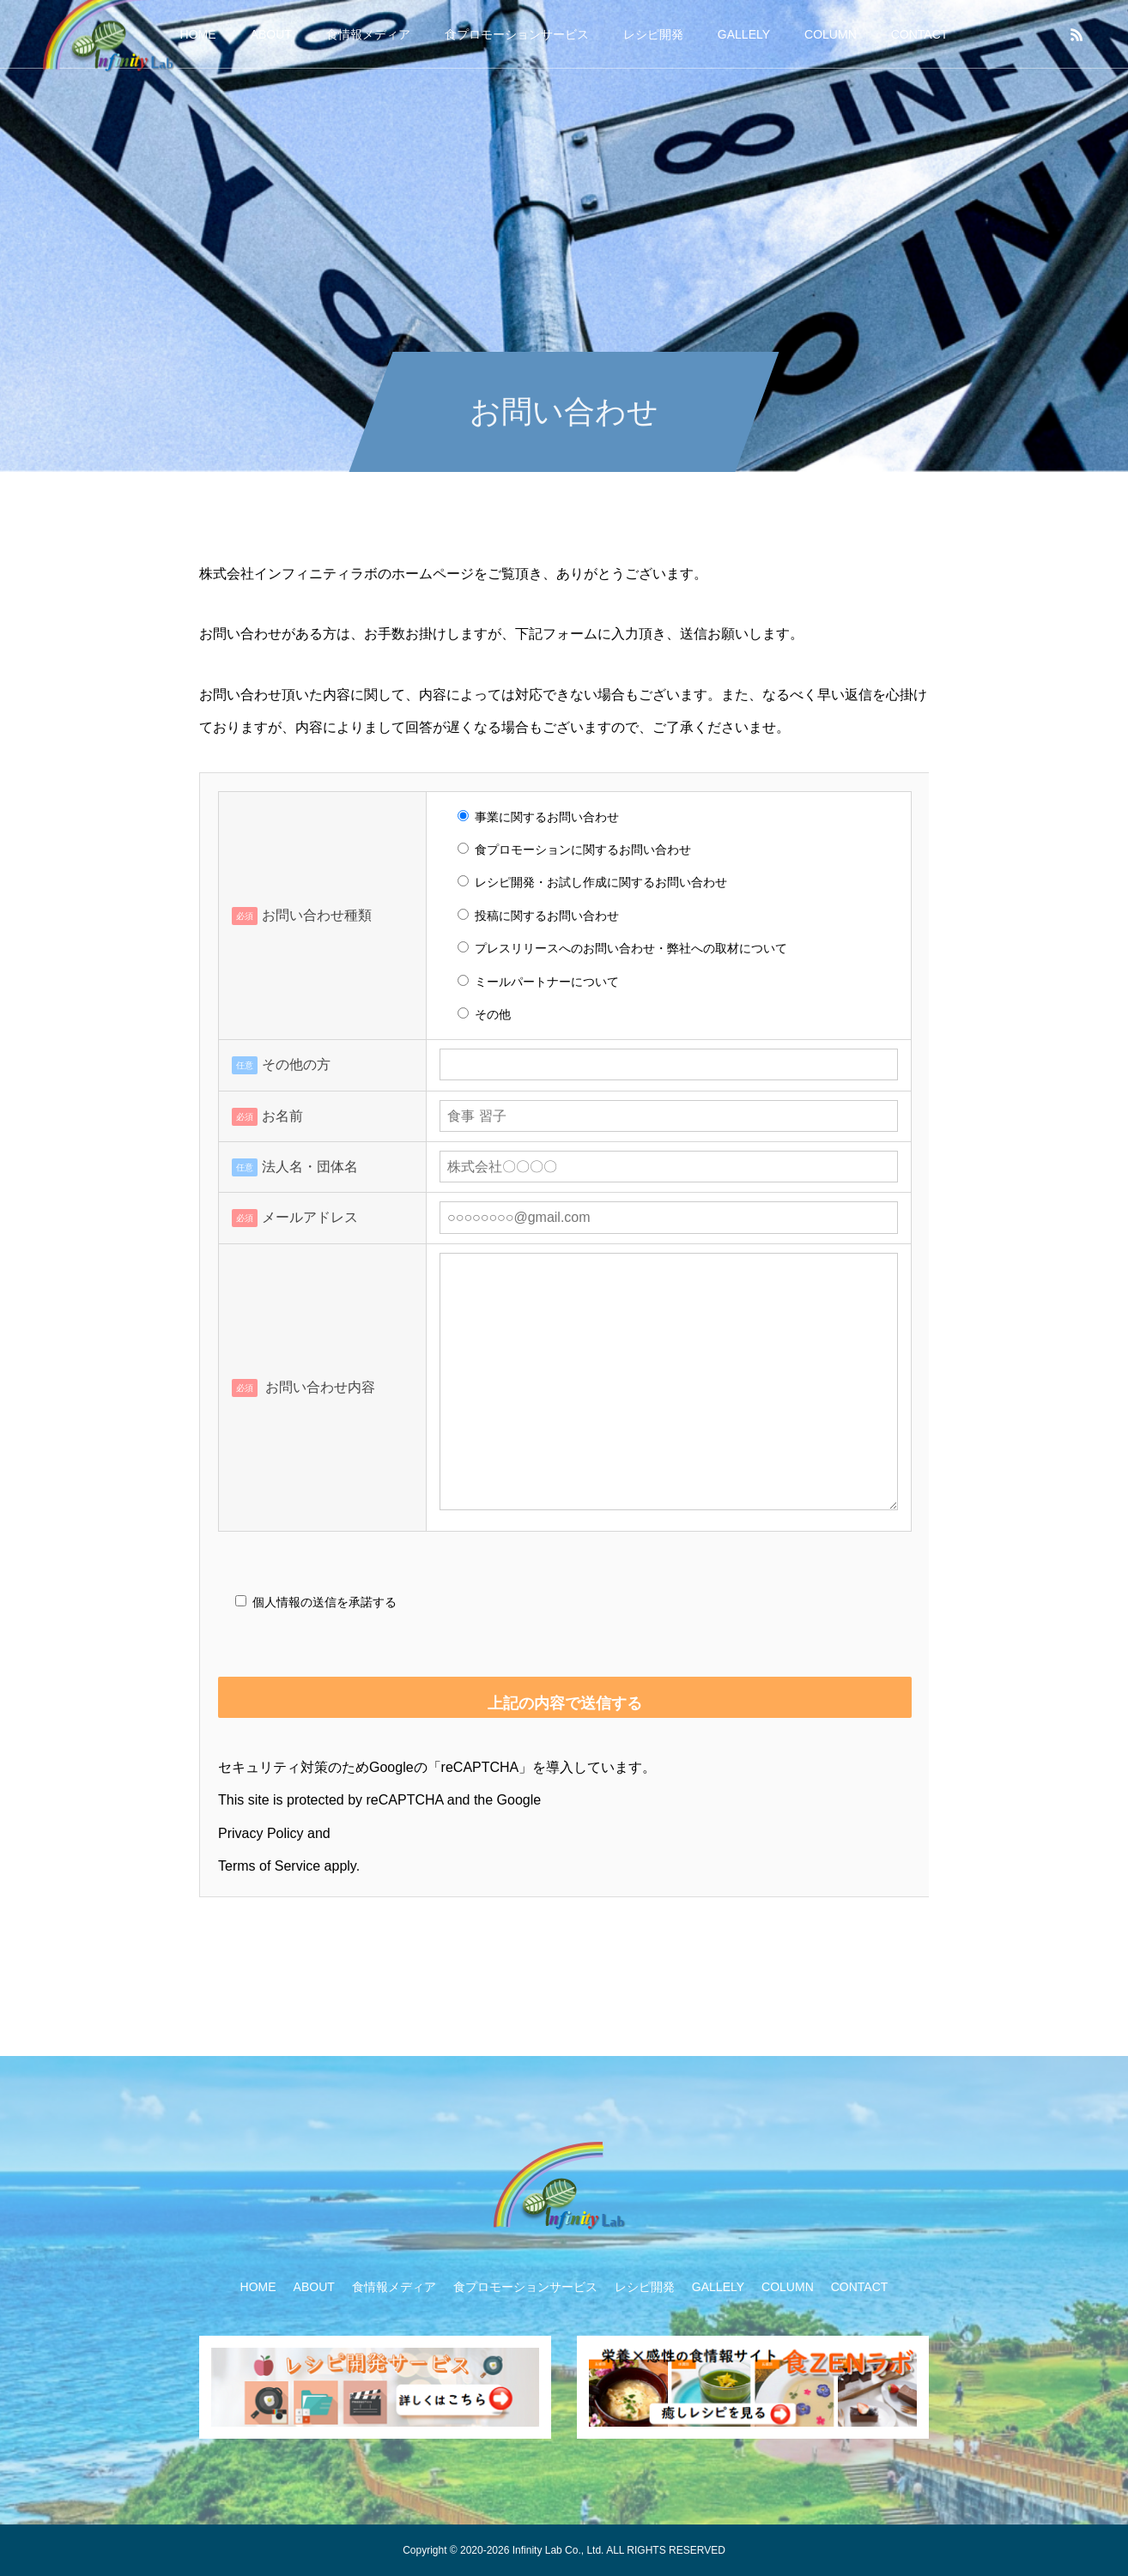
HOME (198, 34)
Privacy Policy (261, 1833)
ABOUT (271, 34)
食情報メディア (368, 34)
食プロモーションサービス (517, 34)
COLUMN (830, 34)
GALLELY (744, 34)
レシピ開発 (653, 34)
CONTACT (920, 34)
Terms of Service (269, 1866)
